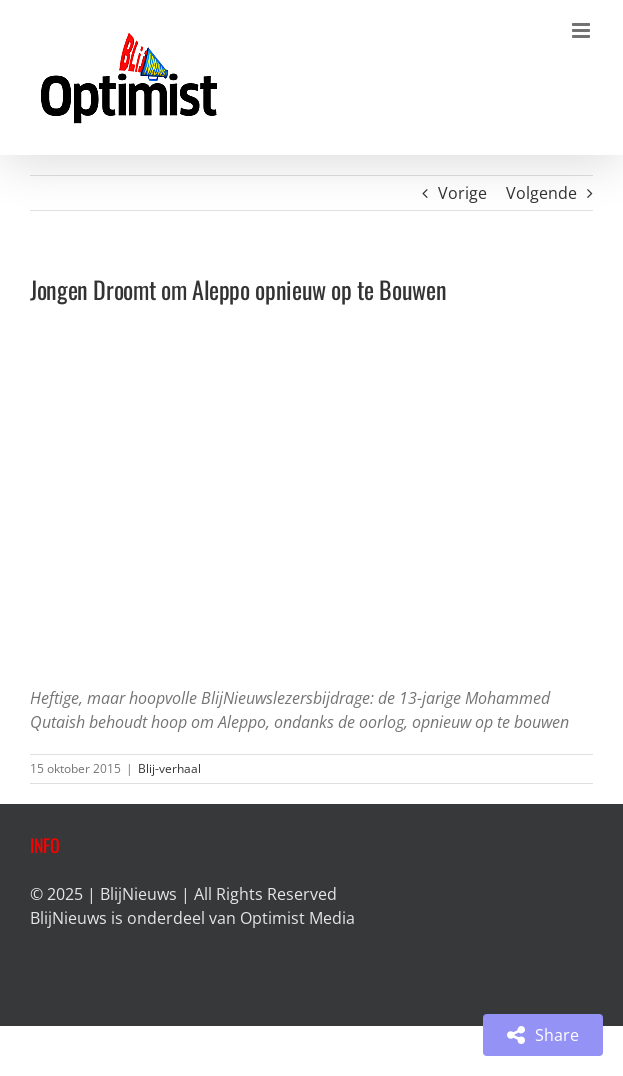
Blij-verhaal (169, 768)
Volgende (541, 193)
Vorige (462, 193)
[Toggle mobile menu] (582, 30)
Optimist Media (297, 918)
